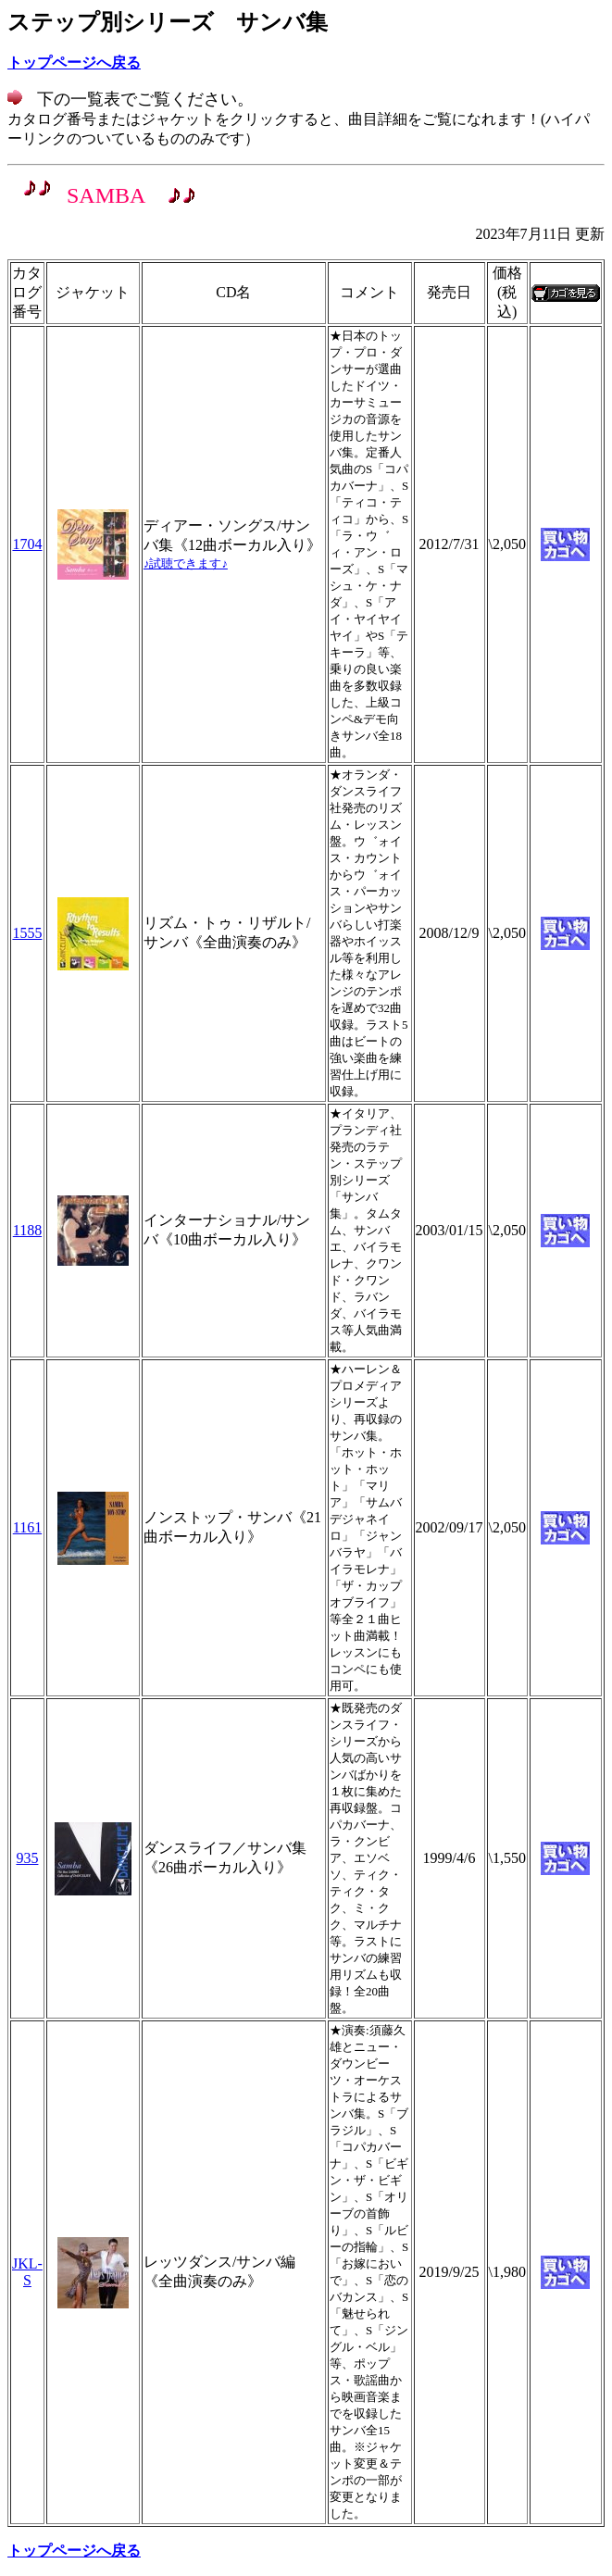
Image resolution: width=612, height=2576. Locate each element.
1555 (27, 933)
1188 (27, 1230)
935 (27, 1858)
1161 (27, 1527)
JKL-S (27, 2272)
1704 (27, 544)
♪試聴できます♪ (186, 563)
